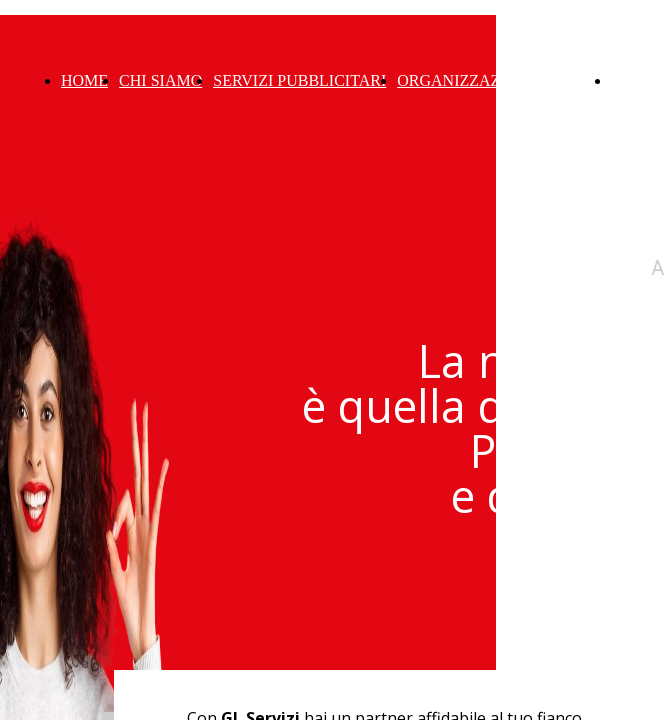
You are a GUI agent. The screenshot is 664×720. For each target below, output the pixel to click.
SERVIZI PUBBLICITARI (299, 80)
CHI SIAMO (160, 80)
